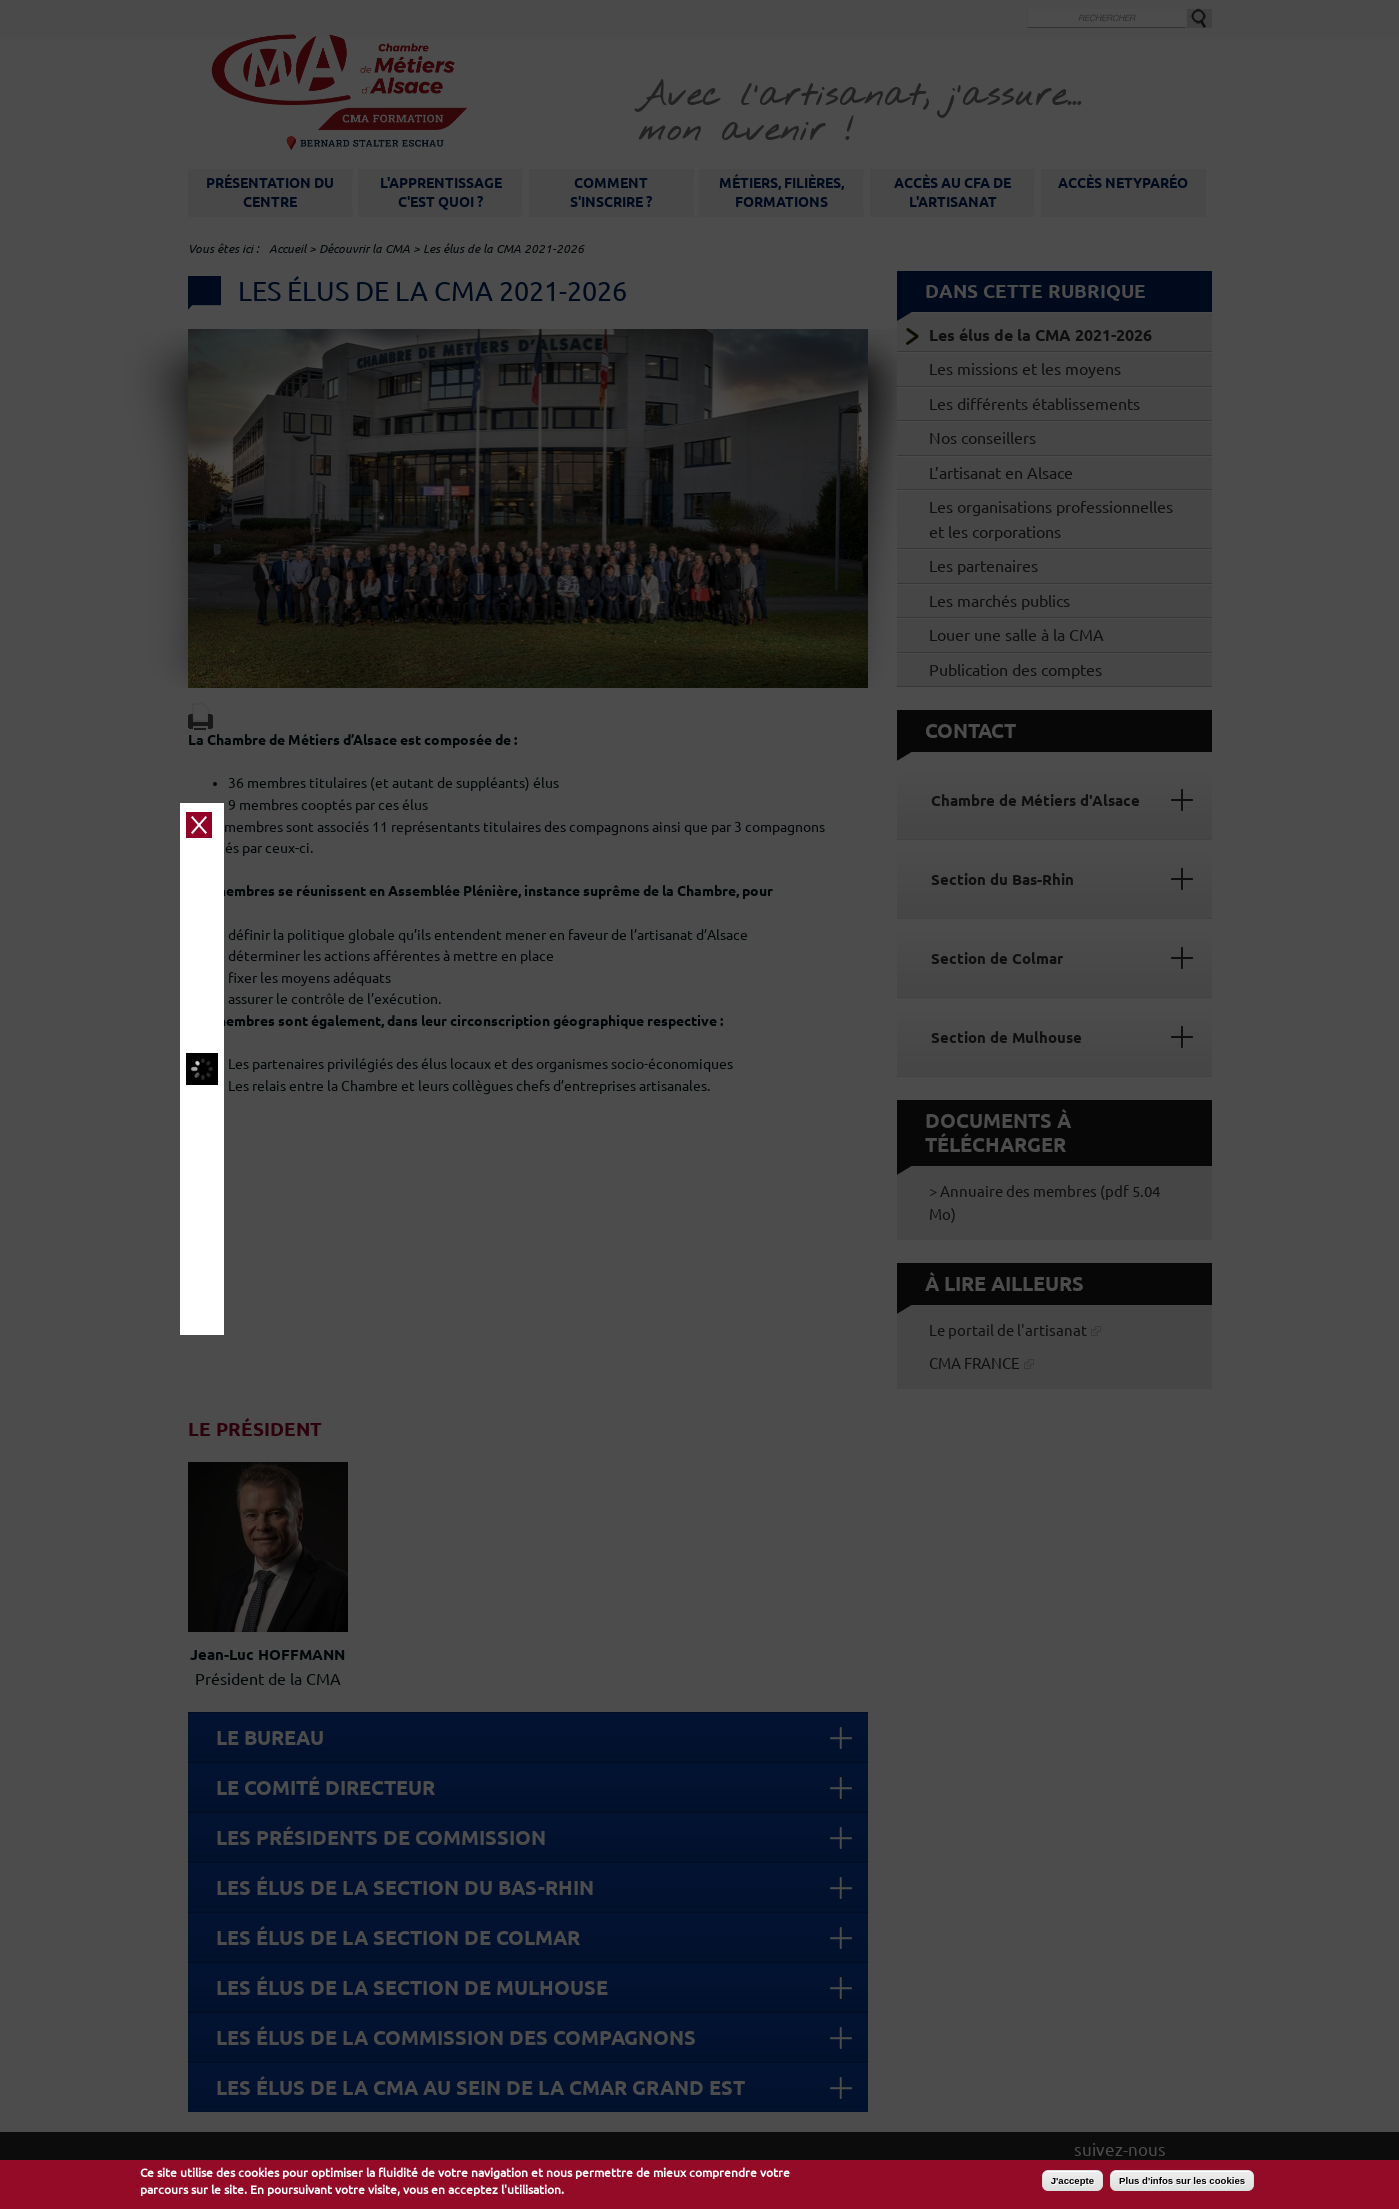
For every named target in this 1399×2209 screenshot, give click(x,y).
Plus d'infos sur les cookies (1182, 2180)
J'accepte (1072, 2180)
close (1170, 804)
